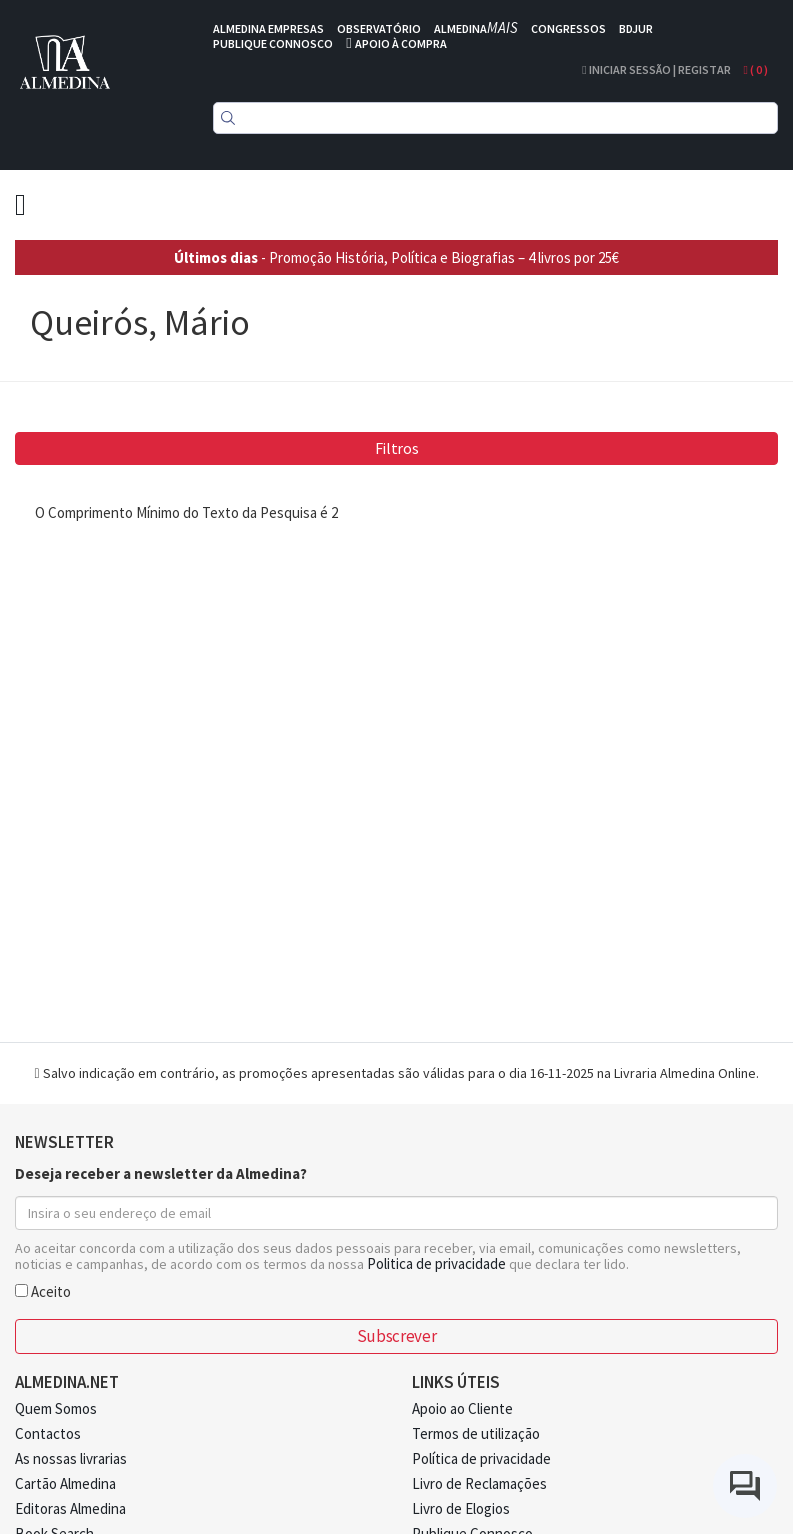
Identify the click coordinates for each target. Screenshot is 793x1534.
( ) (756, 69)
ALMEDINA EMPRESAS (268, 28)
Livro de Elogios (461, 1508)
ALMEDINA (476, 28)
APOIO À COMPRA (401, 43)
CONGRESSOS (568, 28)
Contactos (48, 1433)
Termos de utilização (476, 1433)
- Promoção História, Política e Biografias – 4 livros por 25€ (396, 257)
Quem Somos (56, 1408)
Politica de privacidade (436, 1263)
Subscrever (396, 1336)
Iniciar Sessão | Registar (656, 69)
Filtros (397, 448)
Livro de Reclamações (479, 1483)
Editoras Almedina (70, 1508)
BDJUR (636, 28)
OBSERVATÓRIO (379, 28)
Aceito (43, 1290)
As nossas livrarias (71, 1458)
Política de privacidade (481, 1458)
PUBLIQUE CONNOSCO (273, 43)
